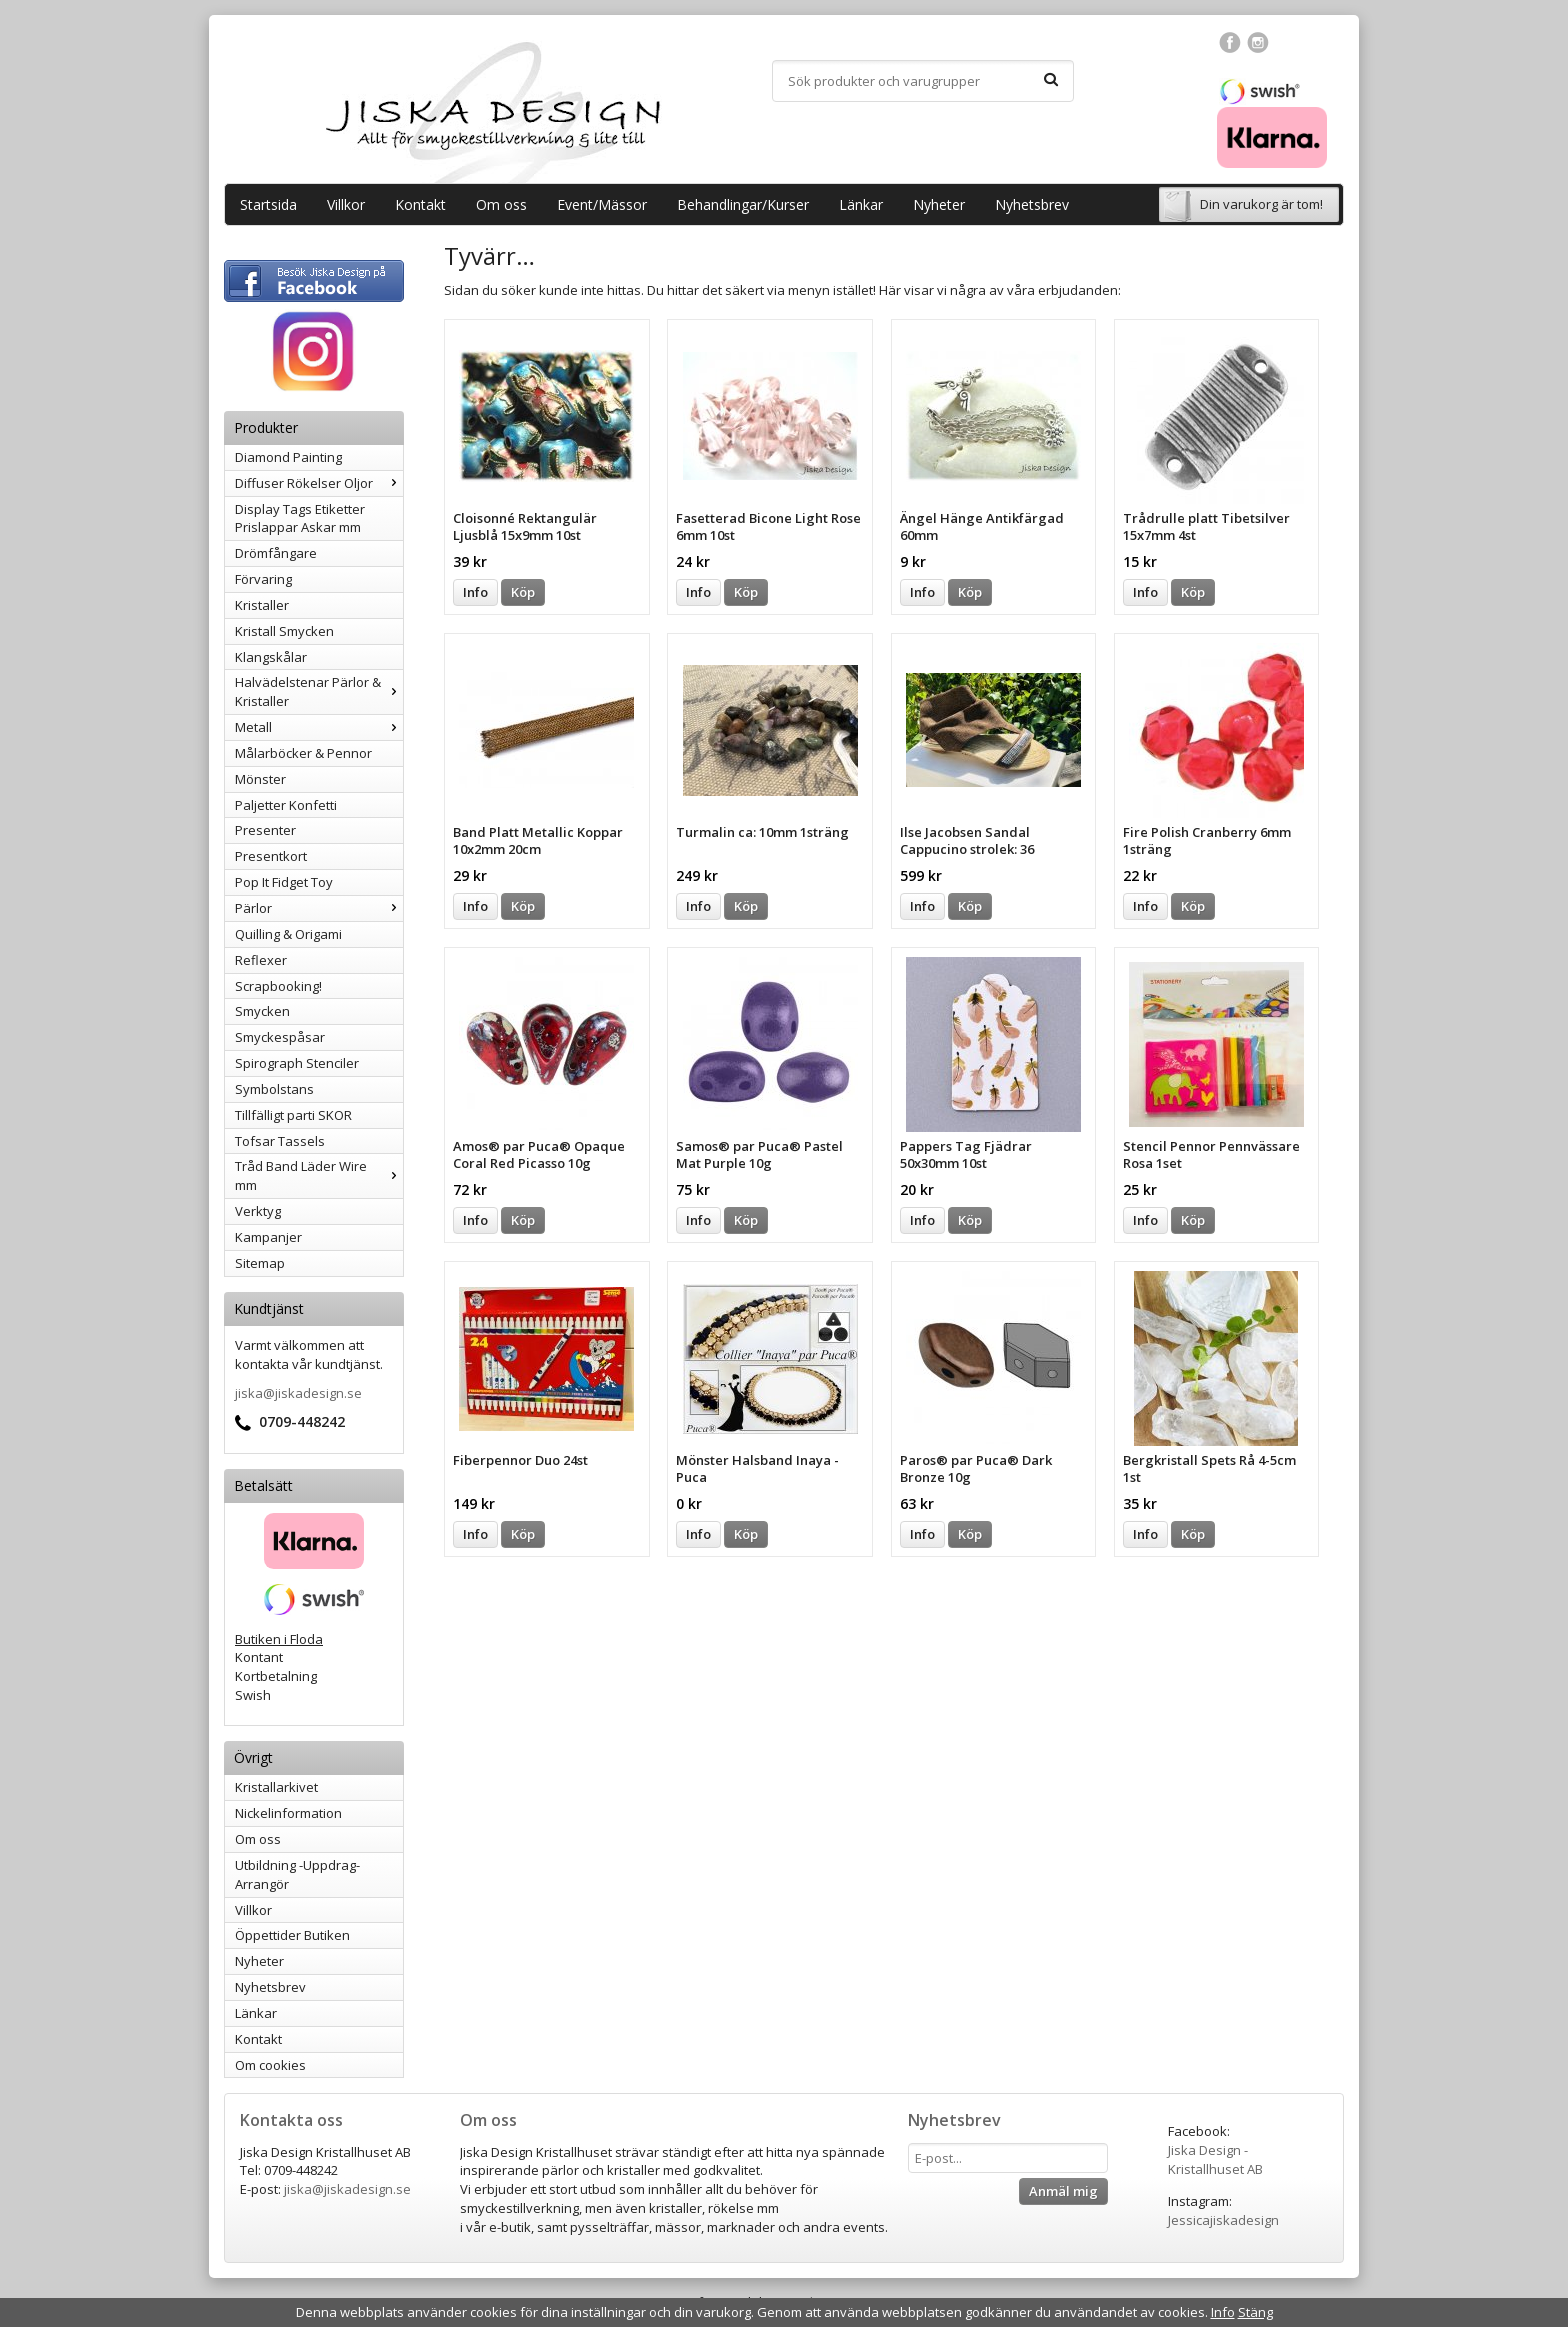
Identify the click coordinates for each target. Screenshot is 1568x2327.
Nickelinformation (288, 1813)
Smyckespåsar (280, 1037)
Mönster (260, 779)
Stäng (1255, 2312)
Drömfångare (276, 553)
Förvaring (263, 579)
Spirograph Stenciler (297, 1063)
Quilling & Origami (288, 934)
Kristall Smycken (284, 631)
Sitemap (260, 1263)
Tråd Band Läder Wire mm (319, 1175)
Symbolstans (274, 1089)
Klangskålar (271, 657)
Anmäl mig (1063, 2191)
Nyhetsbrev (1032, 204)
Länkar (861, 204)
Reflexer (261, 960)
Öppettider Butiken (292, 1935)
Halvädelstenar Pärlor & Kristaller (319, 691)
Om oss (501, 204)
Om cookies (270, 2065)
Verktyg (258, 1211)
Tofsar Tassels (280, 1141)
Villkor (346, 204)
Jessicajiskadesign (1223, 2220)
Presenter (265, 830)
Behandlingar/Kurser (743, 204)
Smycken (262, 1011)
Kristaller (262, 605)
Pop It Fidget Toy (284, 882)
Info (475, 592)
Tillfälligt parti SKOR (293, 1115)
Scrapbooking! (278, 986)
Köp (523, 592)
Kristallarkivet (276, 1787)
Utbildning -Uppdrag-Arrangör (297, 1874)
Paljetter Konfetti (286, 805)
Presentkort (271, 856)
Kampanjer (268, 1237)
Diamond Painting (288, 457)
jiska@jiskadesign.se (298, 1393)
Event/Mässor (602, 204)
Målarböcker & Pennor (303, 753)
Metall (319, 727)
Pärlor (319, 908)
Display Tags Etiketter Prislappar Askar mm (300, 518)
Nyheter (939, 204)
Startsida (268, 204)
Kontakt (420, 204)
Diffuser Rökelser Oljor (319, 483)
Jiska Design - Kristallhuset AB (1215, 2159)
